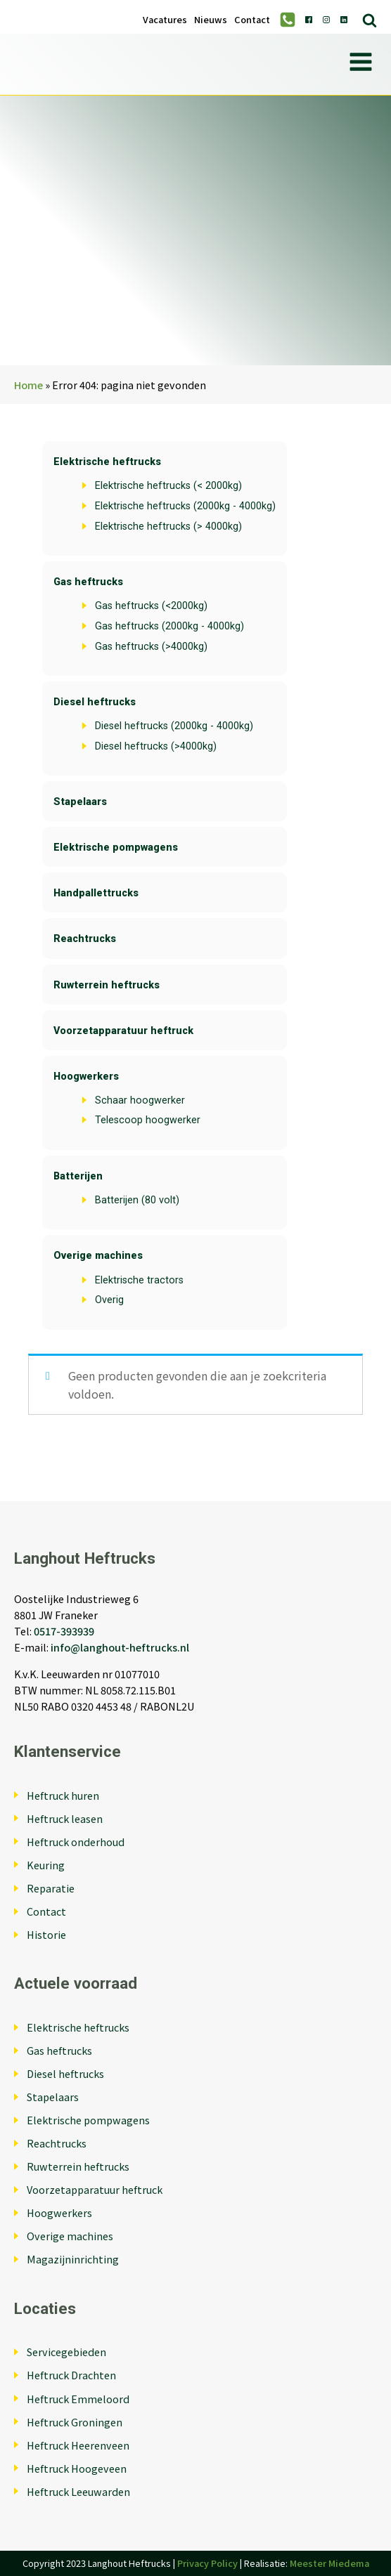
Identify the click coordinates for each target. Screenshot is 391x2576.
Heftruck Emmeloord (78, 2398)
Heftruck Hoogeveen (77, 2468)
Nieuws (210, 20)
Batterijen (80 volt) (137, 1200)
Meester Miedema (329, 2563)
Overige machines (98, 1256)
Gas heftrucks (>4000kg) (151, 647)
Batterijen (78, 1176)
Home (28, 384)
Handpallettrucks (96, 893)
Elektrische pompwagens (115, 848)
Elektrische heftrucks (107, 462)
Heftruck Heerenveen (78, 2445)
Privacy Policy (207, 2563)
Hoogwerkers (86, 1077)
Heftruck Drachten (71, 2374)
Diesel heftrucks (94, 702)
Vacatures (165, 20)
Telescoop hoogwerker (147, 1120)
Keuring (46, 1864)
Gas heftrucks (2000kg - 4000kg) (169, 626)
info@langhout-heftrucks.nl (120, 1647)
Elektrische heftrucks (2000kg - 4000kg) (185, 506)
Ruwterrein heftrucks (106, 985)
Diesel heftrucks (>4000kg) (156, 746)
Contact (252, 20)
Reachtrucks (84, 939)
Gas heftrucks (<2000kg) (151, 606)
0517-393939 (64, 1630)
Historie (46, 1934)
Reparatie (51, 1888)
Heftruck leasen (65, 1818)
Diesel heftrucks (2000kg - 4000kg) (174, 726)
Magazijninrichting (73, 2258)
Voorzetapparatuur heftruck (123, 1031)
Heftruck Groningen (74, 2421)
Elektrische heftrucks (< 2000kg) (168, 486)
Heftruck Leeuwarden (78, 2491)
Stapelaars (80, 802)
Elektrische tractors (139, 1280)
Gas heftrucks (88, 582)
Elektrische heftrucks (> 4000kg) (168, 526)
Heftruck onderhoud (75, 1841)
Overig (109, 1300)
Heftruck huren (63, 1795)
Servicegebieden (66, 2351)
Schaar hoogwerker (140, 1100)
